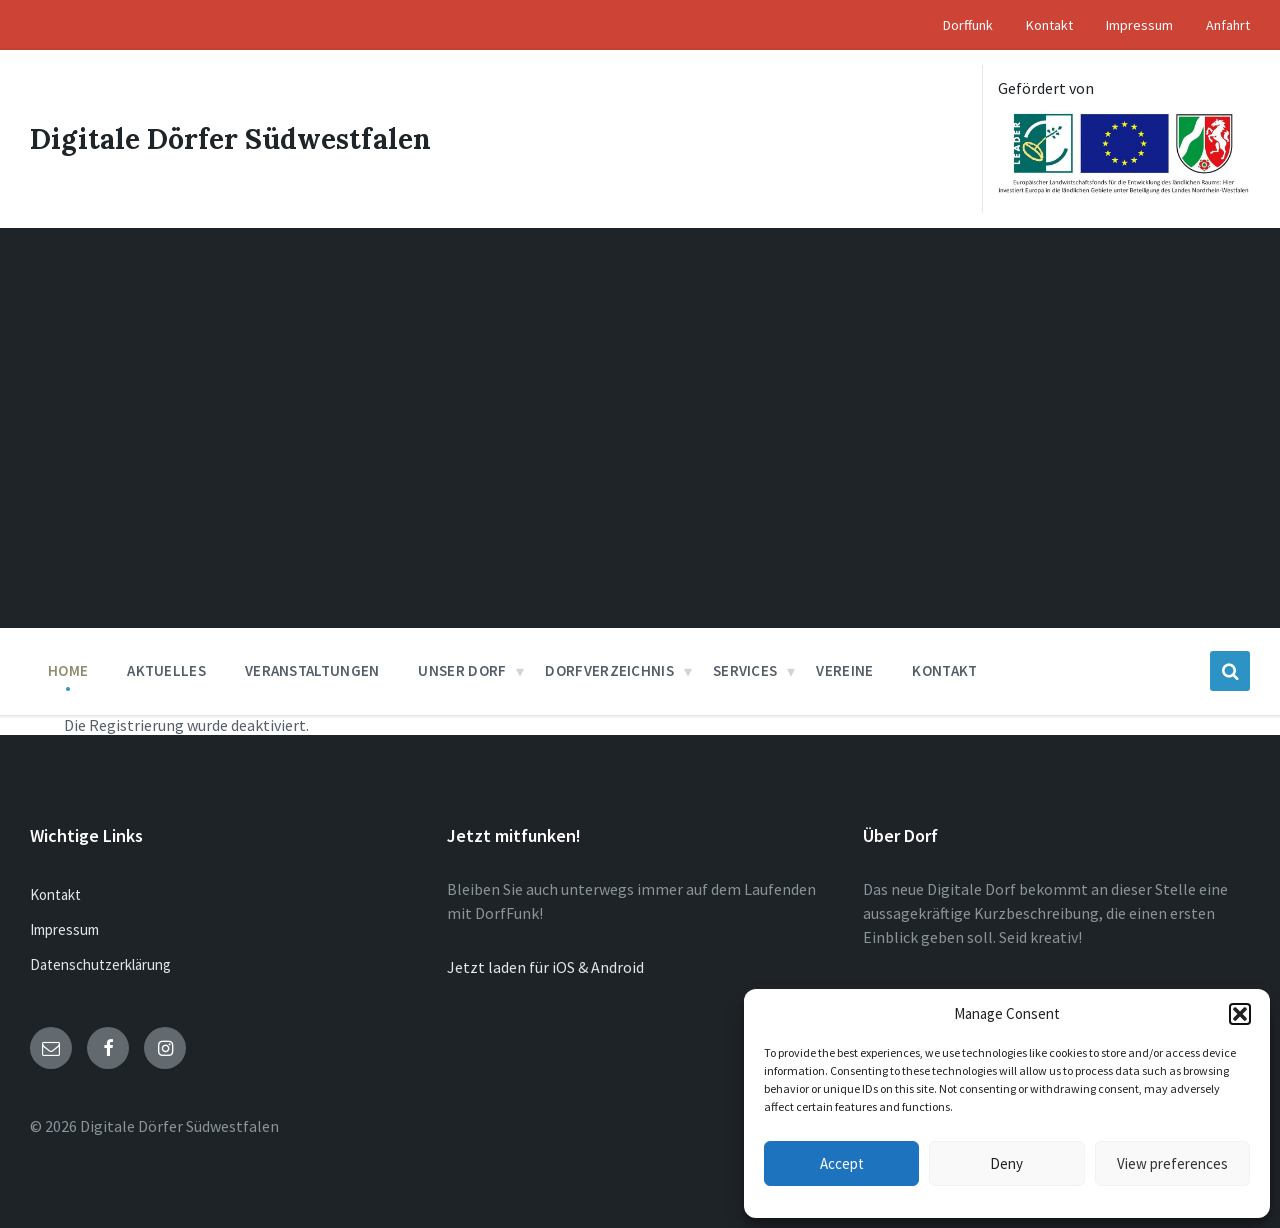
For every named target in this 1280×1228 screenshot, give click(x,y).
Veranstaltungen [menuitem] (312, 670)
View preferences (1172, 1163)
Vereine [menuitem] (844, 670)
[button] (1240, 1014)
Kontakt (55, 894)
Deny (1006, 1163)
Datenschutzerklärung (100, 964)
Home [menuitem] (68, 670)
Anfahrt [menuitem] (1228, 25)
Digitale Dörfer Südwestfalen (230, 139)
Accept (842, 1163)
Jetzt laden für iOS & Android (545, 967)
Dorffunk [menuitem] (968, 25)
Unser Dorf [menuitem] (462, 670)
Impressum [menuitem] (1139, 25)
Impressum (64, 929)
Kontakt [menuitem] (1049, 25)
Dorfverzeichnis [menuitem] (609, 670)
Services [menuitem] (745, 670)
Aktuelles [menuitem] (166, 670)
